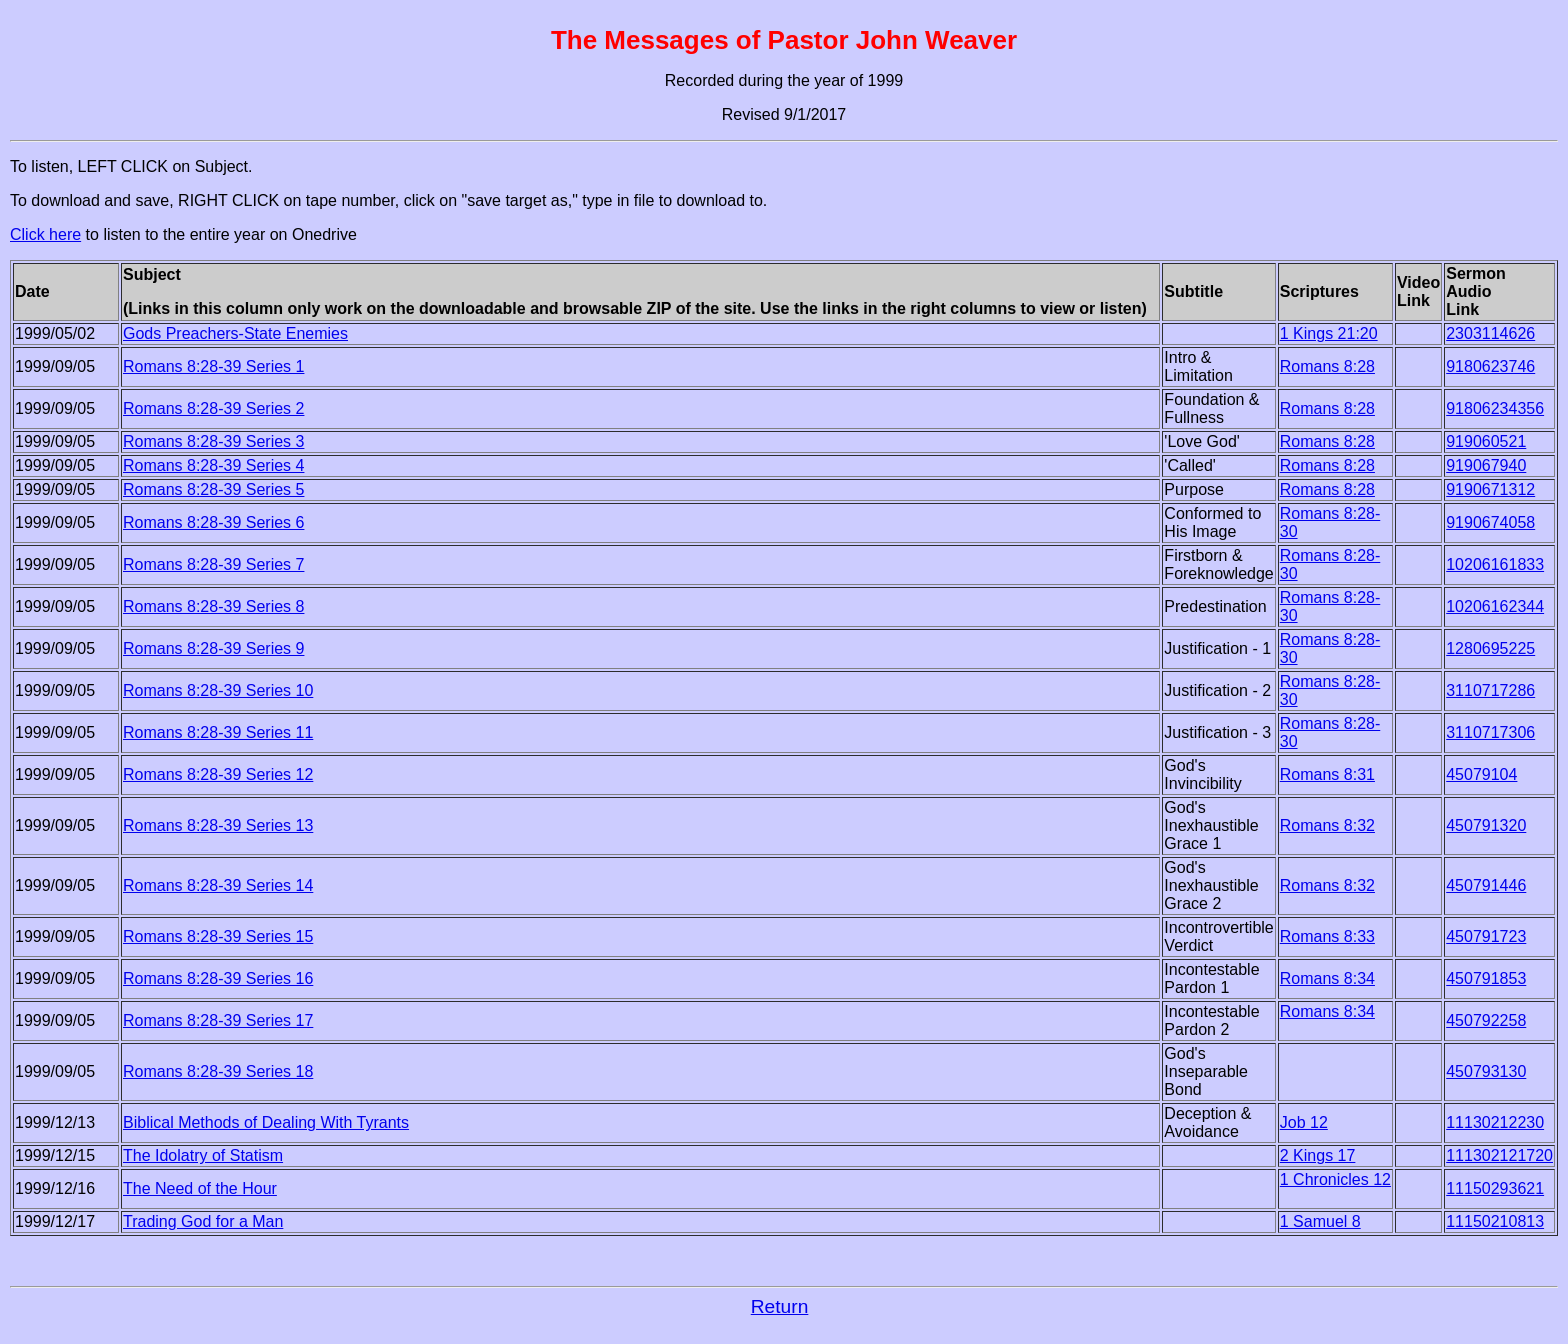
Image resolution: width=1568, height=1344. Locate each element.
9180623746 (1490, 366)
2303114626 (1490, 333)
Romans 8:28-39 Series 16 (218, 978)
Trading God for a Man (203, 1221)
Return (780, 1306)
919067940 (1486, 465)
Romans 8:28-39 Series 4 (213, 465)
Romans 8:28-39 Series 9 (213, 648)
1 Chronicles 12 (1335, 1179)
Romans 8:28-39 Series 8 (213, 606)
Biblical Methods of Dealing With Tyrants (266, 1122)
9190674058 (1490, 522)
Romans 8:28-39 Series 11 (218, 732)
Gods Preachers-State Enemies (235, 333)
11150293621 (1495, 1188)
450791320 (1486, 825)
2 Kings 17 (1318, 1155)
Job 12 (1304, 1122)
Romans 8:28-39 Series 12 (218, 774)
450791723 (1486, 936)
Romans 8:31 (1327, 774)
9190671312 (1490, 489)
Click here (45, 234)
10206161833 (1495, 564)
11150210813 (1495, 1221)
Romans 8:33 (1327, 936)
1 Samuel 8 (1320, 1221)
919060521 (1486, 441)
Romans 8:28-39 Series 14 (218, 885)
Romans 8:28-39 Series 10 (218, 690)
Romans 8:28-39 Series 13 (218, 825)
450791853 (1486, 978)
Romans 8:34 (1327, 978)
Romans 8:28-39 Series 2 (213, 408)
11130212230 (1495, 1122)
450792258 (1486, 1020)
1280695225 (1490, 648)
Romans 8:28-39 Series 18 (218, 1071)
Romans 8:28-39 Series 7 (213, 564)
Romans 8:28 (1327, 366)
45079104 (1481, 774)
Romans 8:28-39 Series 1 (213, 366)
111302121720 (1499, 1155)
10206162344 (1495, 606)
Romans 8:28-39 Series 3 (213, 441)
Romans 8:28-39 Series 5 (213, 489)
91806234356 (1495, 408)
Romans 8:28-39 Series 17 (218, 1020)
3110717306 (1490, 732)
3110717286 (1490, 690)
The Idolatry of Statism (203, 1155)
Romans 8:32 (1327, 825)
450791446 (1486, 885)
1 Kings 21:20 (1329, 333)
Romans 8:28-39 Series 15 (218, 936)
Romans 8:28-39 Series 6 (213, 522)
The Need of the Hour (200, 1188)
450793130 (1486, 1071)
